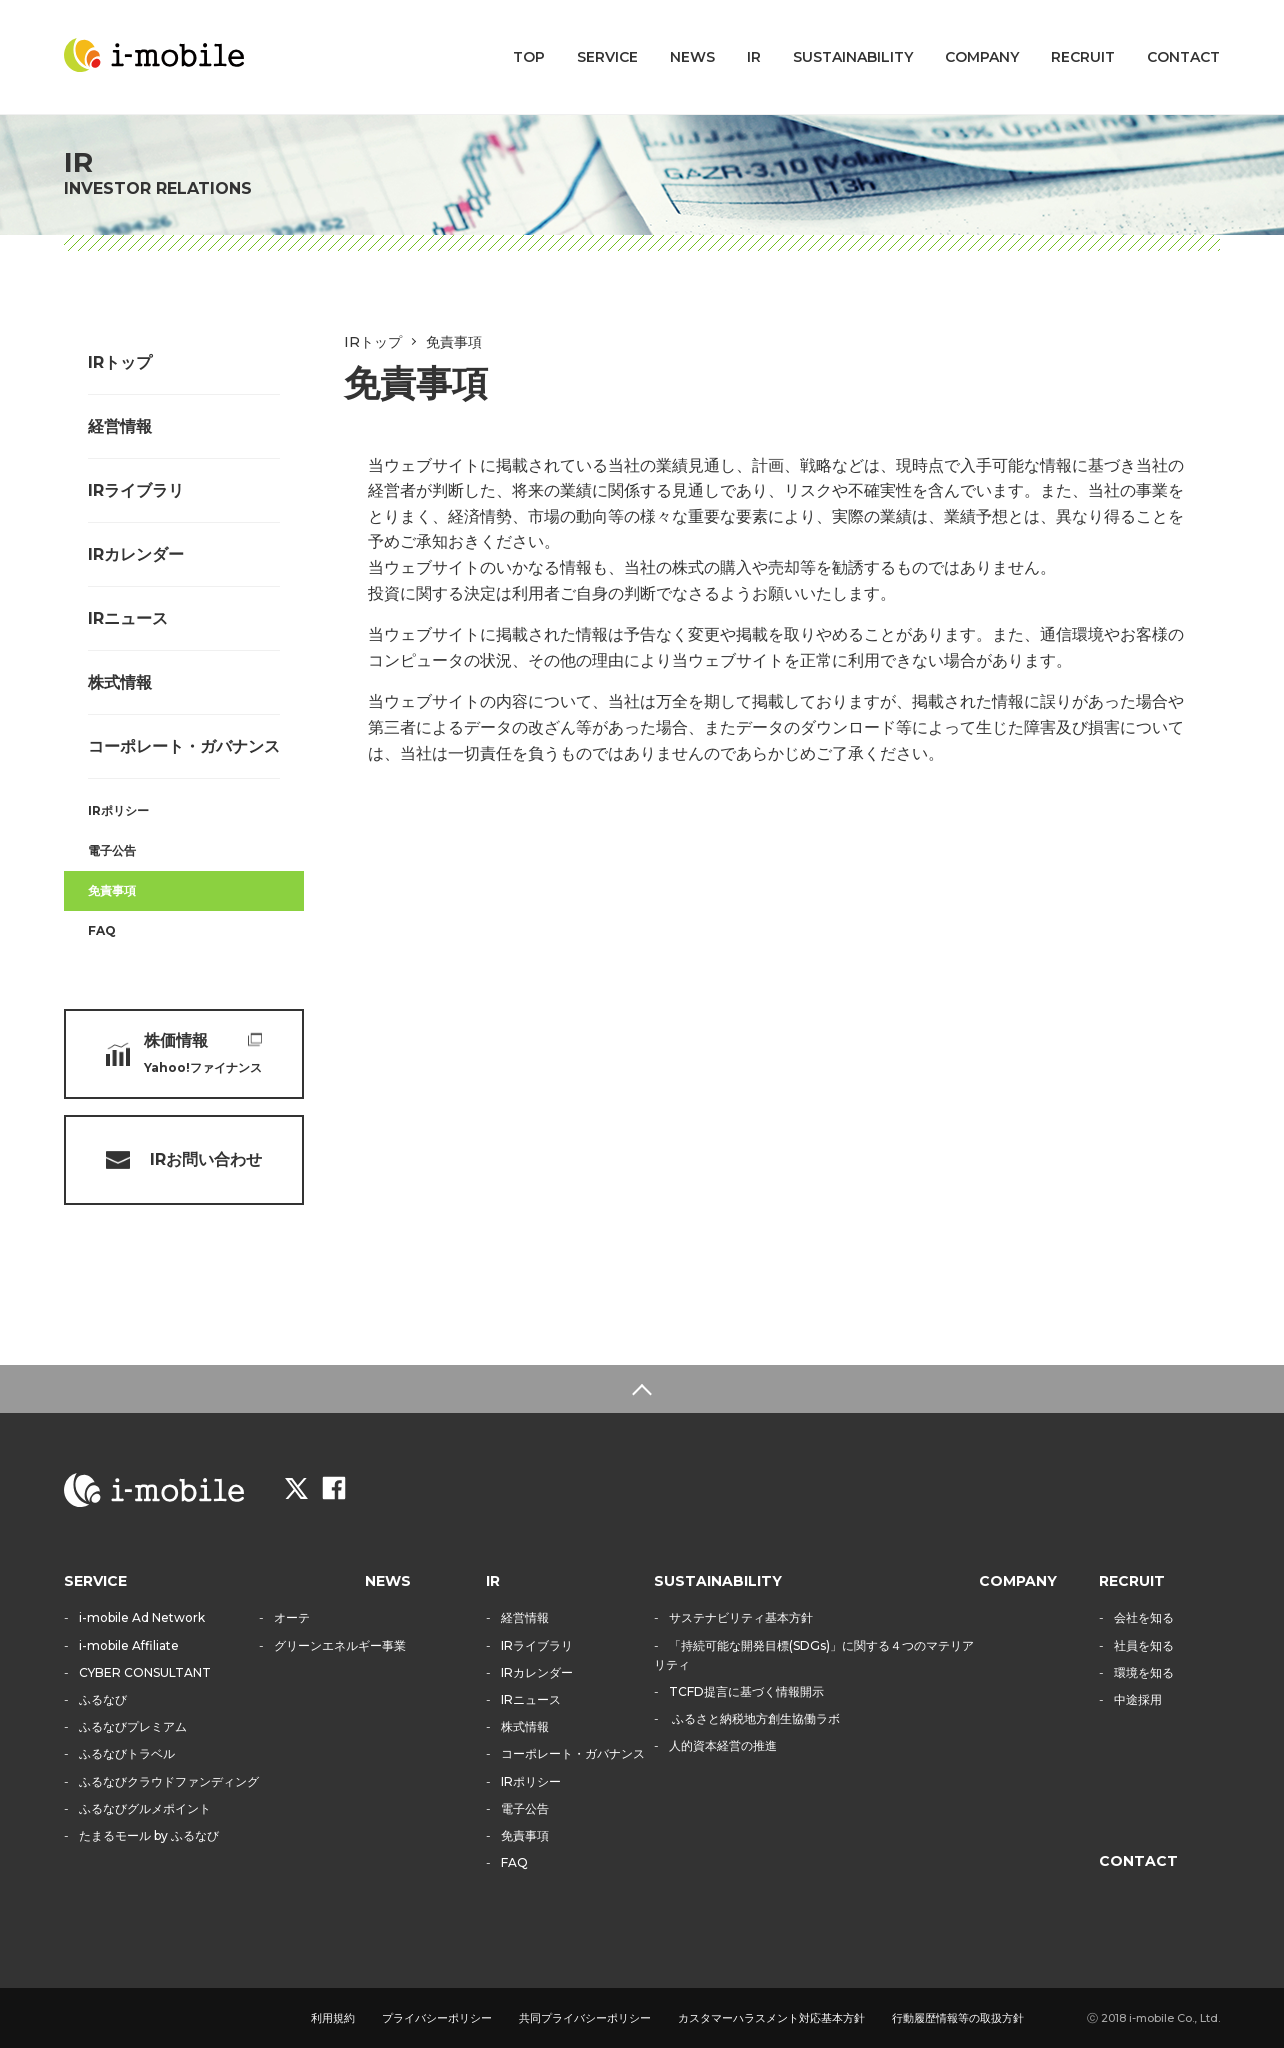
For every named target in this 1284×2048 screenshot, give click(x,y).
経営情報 (120, 426)
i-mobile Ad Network (142, 1617)
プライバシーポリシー (437, 2018)
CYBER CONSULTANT (145, 1672)
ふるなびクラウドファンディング (169, 1781)
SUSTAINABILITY (853, 57)
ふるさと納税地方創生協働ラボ (754, 1718)
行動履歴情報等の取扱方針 (958, 2018)
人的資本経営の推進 (723, 1745)
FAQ (102, 930)
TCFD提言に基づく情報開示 (746, 1691)
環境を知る (1144, 1672)
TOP (529, 57)
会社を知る (1144, 1617)
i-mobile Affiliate (129, 1645)
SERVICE (607, 57)
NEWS (692, 57)
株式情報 (120, 682)
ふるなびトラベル (127, 1753)
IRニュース (128, 618)
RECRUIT (1083, 57)
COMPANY (982, 57)
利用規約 (333, 2018)
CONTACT (1183, 57)
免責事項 (112, 890)
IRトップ (120, 362)
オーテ (292, 1617)
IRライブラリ (136, 490)
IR (754, 57)
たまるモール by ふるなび (149, 1835)
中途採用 (1138, 1699)
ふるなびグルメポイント (145, 1808)
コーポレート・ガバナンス (184, 746)
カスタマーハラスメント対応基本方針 (771, 2018)
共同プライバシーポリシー (585, 2018)
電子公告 (112, 850)
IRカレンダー (136, 554)
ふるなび (103, 1699)
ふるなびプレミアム (133, 1726)
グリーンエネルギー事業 (340, 1645)
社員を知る (1144, 1645)
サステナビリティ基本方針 (741, 1617)
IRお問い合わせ (206, 1159)
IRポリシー (118, 810)
